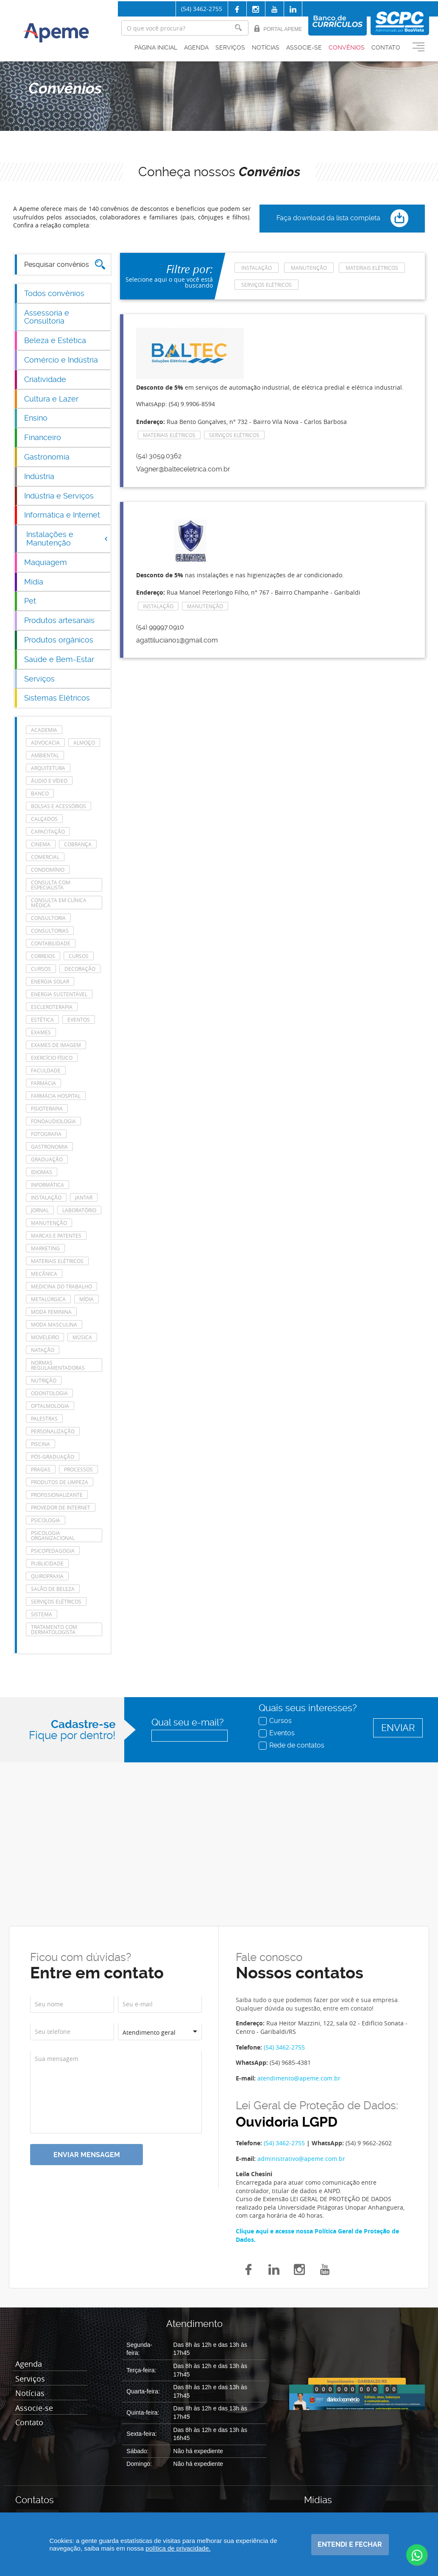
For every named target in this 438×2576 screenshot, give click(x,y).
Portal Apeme (278, 28)
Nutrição (43, 1380)
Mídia (33, 581)
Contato (385, 47)
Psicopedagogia (53, 1550)
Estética (42, 1019)
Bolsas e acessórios (58, 806)
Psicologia (45, 1520)
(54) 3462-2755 (201, 9)
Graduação (47, 1159)
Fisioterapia (47, 1108)
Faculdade (46, 1070)
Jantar (83, 1197)
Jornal (40, 1210)
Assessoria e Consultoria (46, 317)
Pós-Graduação (52, 1456)
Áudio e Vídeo (49, 780)
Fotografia (46, 1133)
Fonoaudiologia (53, 1121)
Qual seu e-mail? (187, 1722)
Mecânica (44, 1273)
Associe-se (304, 47)
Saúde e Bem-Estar (59, 659)
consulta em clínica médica (58, 903)
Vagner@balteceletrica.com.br (183, 469)
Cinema (40, 844)
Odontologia (49, 1393)
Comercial (45, 856)
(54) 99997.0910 (160, 627)
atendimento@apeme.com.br (298, 2078)
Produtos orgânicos (58, 639)
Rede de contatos (292, 1745)
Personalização (53, 1431)
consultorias (50, 930)
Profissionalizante (57, 1494)
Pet (30, 600)
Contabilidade (50, 943)
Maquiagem (45, 562)
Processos (78, 1469)
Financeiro (42, 437)
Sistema (41, 1614)
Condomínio (47, 869)
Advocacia (45, 742)
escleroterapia (52, 1006)
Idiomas (41, 1172)
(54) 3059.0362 (158, 456)
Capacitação (48, 831)
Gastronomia (47, 456)
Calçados (44, 818)
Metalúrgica (48, 1299)
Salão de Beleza (53, 1588)
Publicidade (47, 1563)
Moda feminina (51, 1311)
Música (82, 1337)
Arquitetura (48, 767)
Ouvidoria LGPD (287, 2122)
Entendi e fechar (350, 2544)
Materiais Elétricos (57, 1261)
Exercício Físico (52, 1057)
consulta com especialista (50, 885)
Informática (47, 1184)
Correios (43, 956)
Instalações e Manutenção (67, 538)
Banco (40, 793)
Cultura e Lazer (51, 398)
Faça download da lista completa (342, 218)
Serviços (230, 47)
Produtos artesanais (59, 620)
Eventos (277, 1733)
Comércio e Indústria (61, 359)
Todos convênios (54, 293)
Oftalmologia (50, 1405)
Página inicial (155, 47)
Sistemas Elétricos (57, 697)
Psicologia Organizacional (53, 1535)
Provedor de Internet (60, 1507)
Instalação (46, 1197)
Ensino (35, 417)
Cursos (276, 1720)
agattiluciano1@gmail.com (177, 640)
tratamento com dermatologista (54, 1629)
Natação (42, 1349)
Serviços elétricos (56, 1601)
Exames (41, 1032)
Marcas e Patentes (56, 1235)
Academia (44, 729)
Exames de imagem (56, 1044)
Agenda (196, 47)
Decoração (79, 968)
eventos (78, 1019)
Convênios (347, 47)
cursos (79, 956)
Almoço (84, 742)
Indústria (39, 476)
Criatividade (45, 379)
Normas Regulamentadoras (58, 1365)
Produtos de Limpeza (59, 1482)
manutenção (49, 1222)
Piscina (40, 1443)
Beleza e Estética (55, 340)
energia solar (50, 981)
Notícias (265, 47)
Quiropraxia (47, 1576)
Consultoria (48, 917)
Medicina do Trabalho (61, 1286)
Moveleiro (45, 1337)
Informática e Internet (62, 514)
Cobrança (78, 844)
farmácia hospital (56, 1095)
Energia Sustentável (59, 994)
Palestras (44, 1418)
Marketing (45, 1248)
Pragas (40, 1469)
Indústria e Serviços (59, 495)
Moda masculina (54, 1324)
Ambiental (45, 755)
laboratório (79, 1210)
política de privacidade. (177, 2548)
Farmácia (43, 1083)
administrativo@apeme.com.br (301, 2159)
